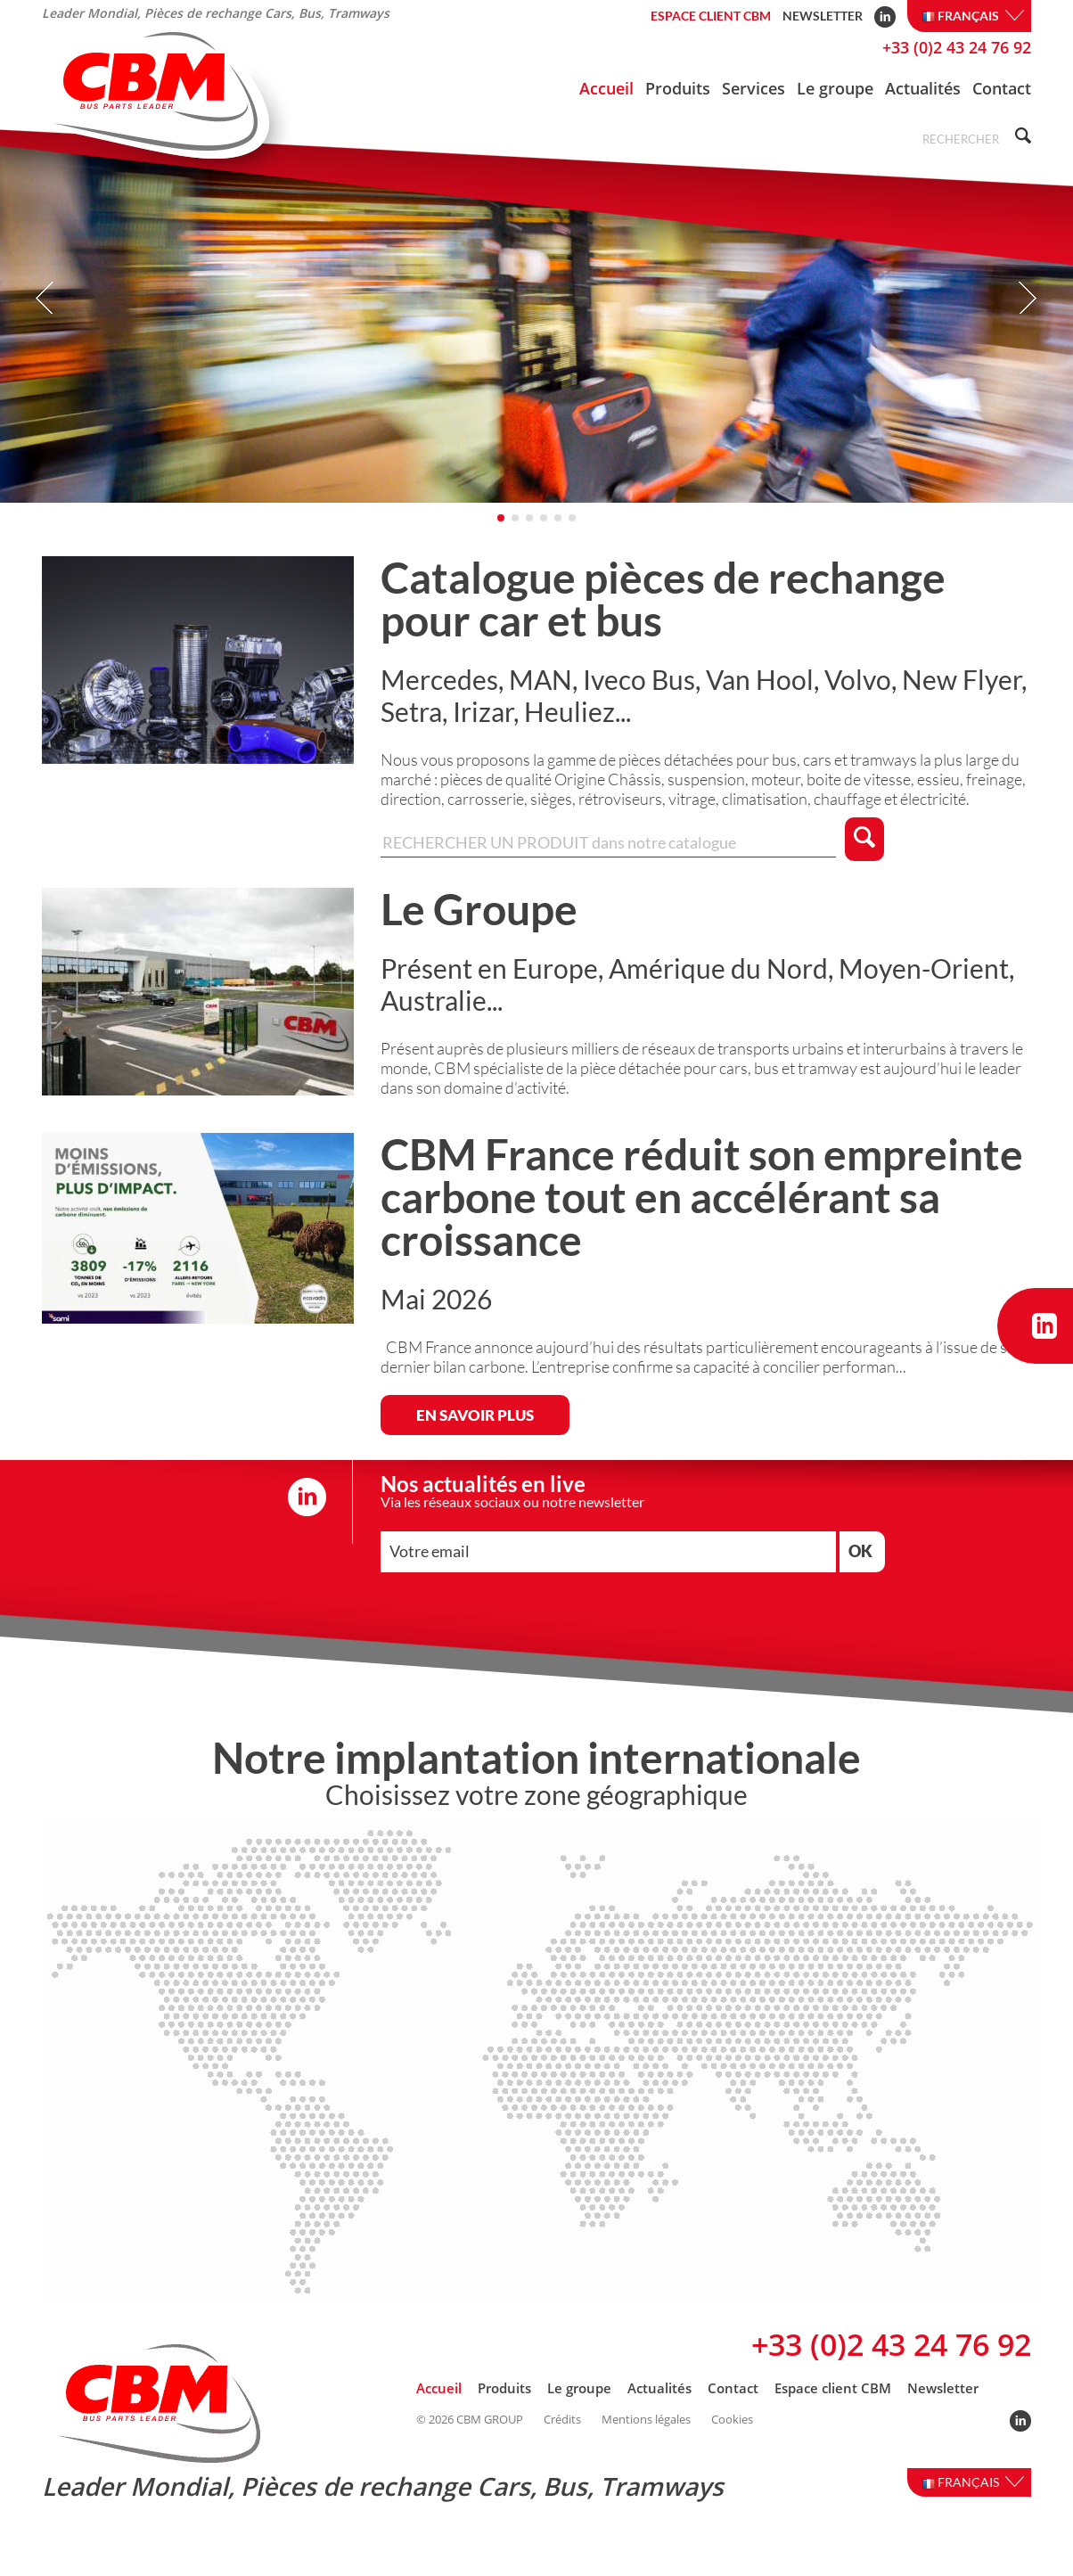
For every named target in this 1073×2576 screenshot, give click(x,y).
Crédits (562, 2448)
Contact (1001, 88)
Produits (677, 88)
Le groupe (835, 88)
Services (753, 88)
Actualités (923, 88)
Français (972, 16)
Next (1027, 327)
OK (860, 1579)
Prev (46, 327)
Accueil (606, 88)
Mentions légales (646, 2448)
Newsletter (822, 15)
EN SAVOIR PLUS (475, 1443)
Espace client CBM (711, 15)
